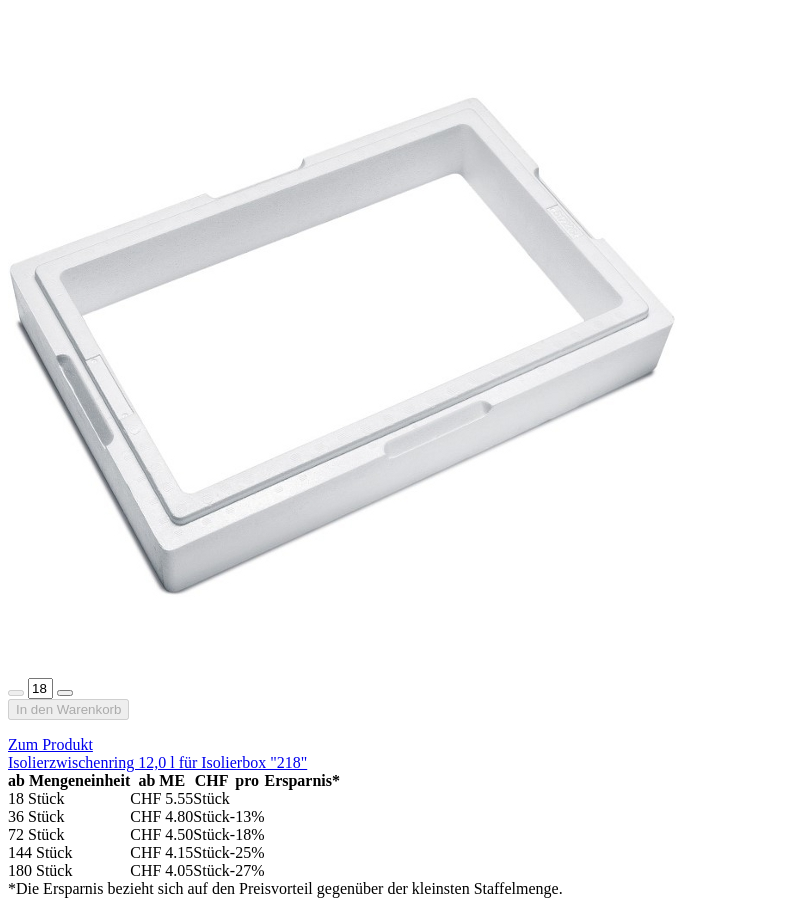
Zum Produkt (50, 744)
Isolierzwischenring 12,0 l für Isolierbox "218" (157, 762)
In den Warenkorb (68, 709)
